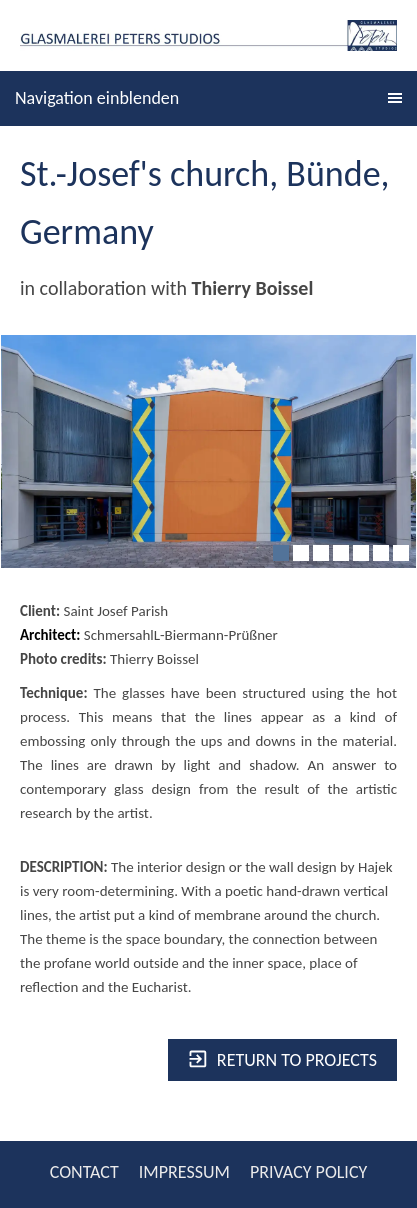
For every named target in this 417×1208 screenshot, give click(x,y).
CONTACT (84, 1172)
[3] (321, 553)
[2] (301, 553)
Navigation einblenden (97, 98)
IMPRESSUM (184, 1172)
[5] (361, 553)
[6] (381, 553)
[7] (401, 553)
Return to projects (282, 1060)
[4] (341, 553)
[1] (281, 553)
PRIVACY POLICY (308, 1172)
